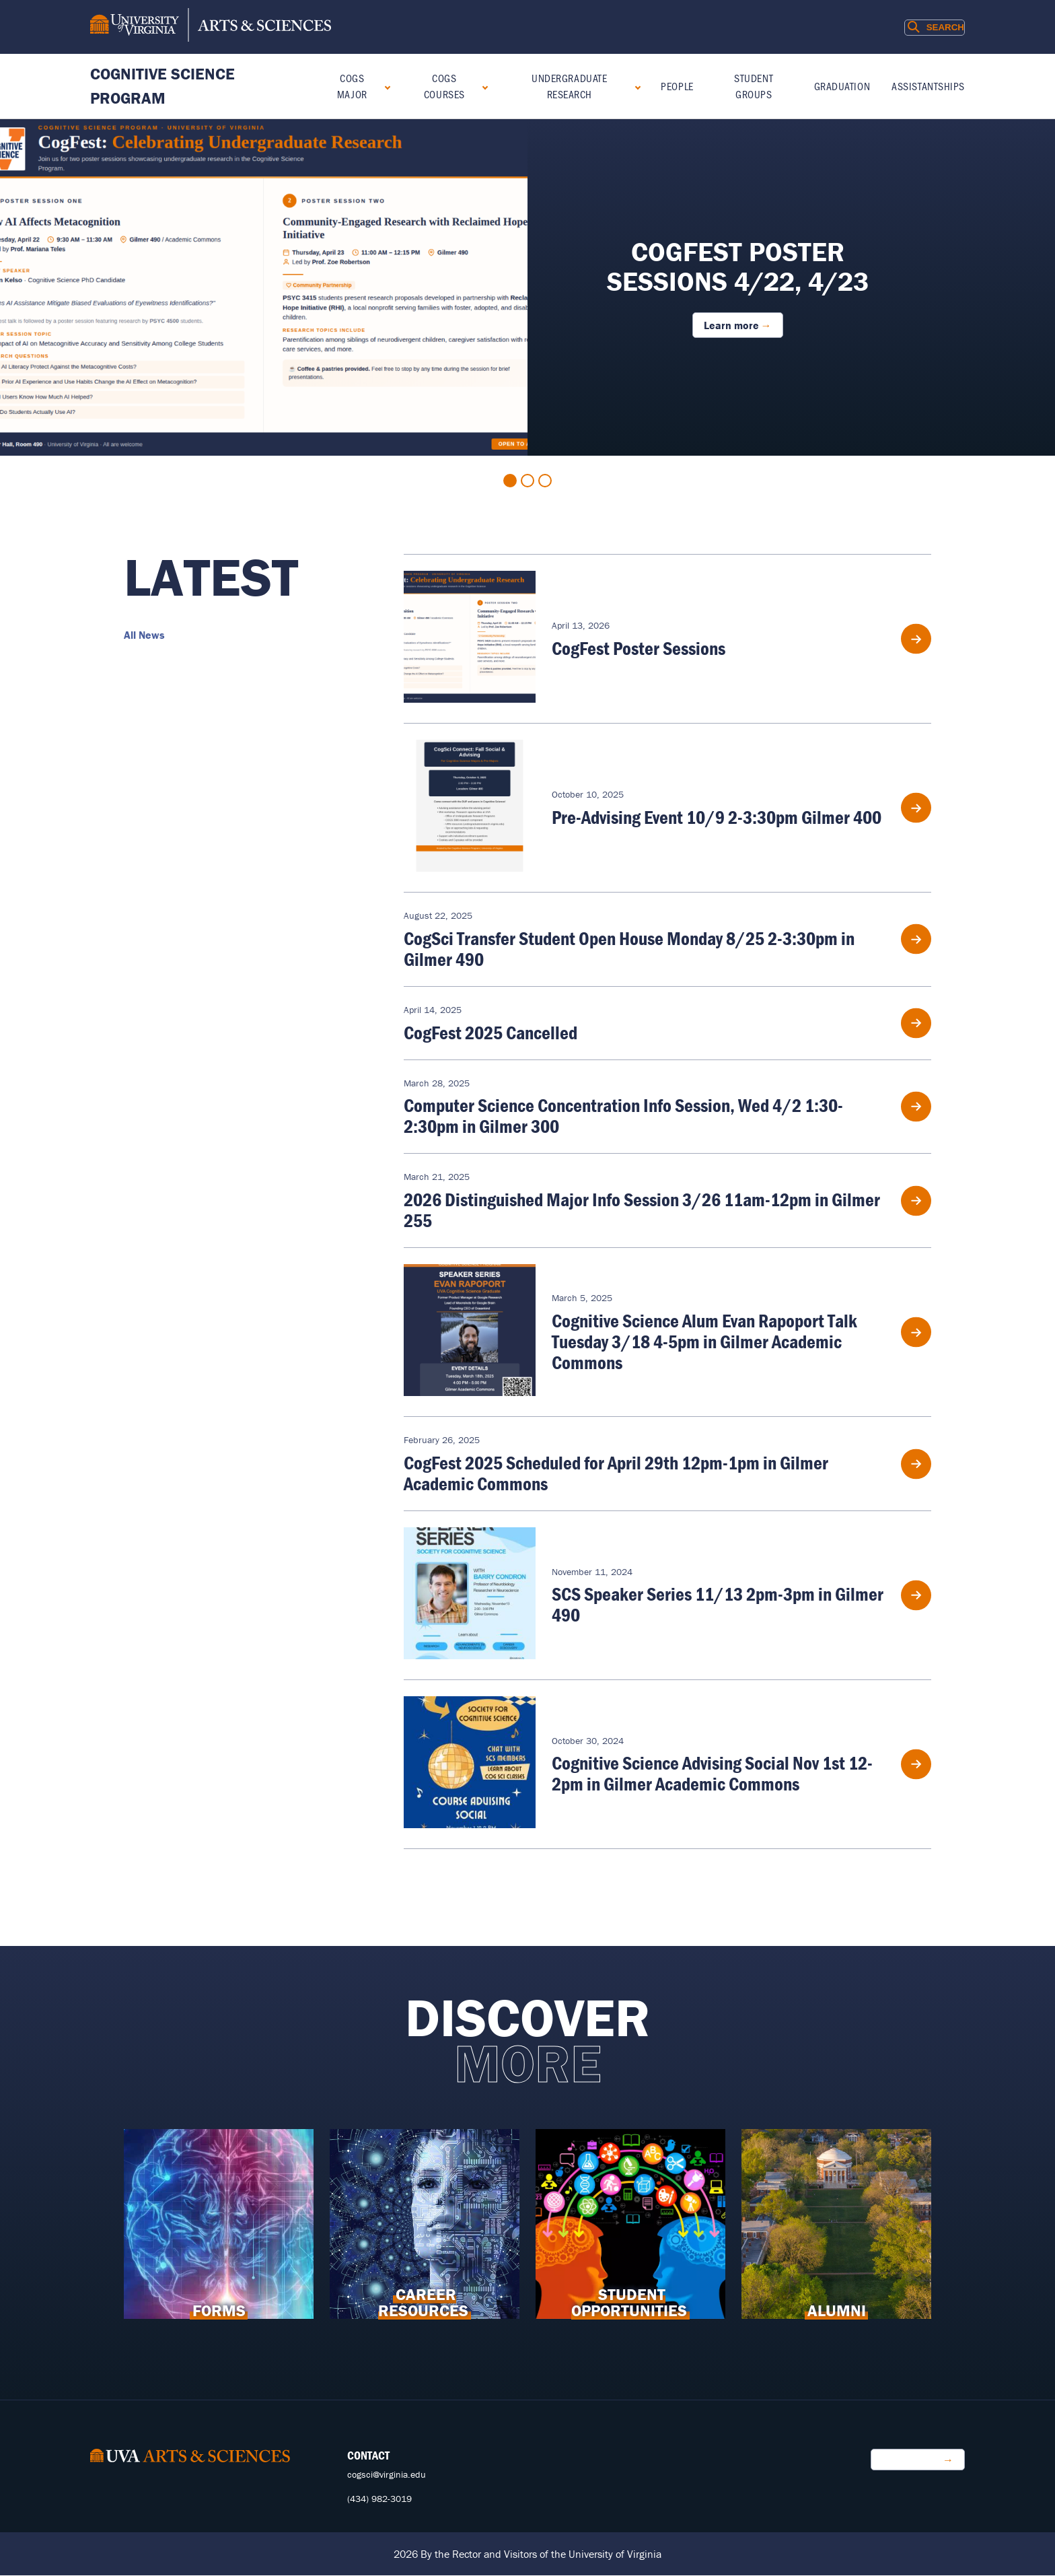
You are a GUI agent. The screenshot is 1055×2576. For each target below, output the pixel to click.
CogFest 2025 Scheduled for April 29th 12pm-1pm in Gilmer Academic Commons (616, 1473)
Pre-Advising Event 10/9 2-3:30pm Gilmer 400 (716, 817)
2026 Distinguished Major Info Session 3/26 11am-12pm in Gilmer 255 (642, 1210)
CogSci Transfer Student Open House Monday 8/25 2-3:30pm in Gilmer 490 (629, 949)
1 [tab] (510, 480)
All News (144, 634)
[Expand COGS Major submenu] (384, 85)
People (677, 86)
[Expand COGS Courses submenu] (482, 85)
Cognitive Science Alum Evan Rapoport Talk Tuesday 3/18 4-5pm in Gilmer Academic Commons (704, 1341)
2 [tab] (527, 480)
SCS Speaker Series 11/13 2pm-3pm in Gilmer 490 (717, 1604)
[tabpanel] (527, 287)
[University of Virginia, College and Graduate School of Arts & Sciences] (210, 27)
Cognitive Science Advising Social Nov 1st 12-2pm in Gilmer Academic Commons (712, 1773)
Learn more (731, 325)
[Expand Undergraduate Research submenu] (634, 85)
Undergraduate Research (569, 86)
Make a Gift (911, 2459)
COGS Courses (444, 86)
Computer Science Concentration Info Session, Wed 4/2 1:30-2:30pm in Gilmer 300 (623, 1116)
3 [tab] (545, 480)
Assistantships (928, 86)
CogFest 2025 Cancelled (490, 1032)
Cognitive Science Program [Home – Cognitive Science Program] (162, 86)
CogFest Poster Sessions (638, 648)
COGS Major (352, 86)
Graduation (842, 86)
